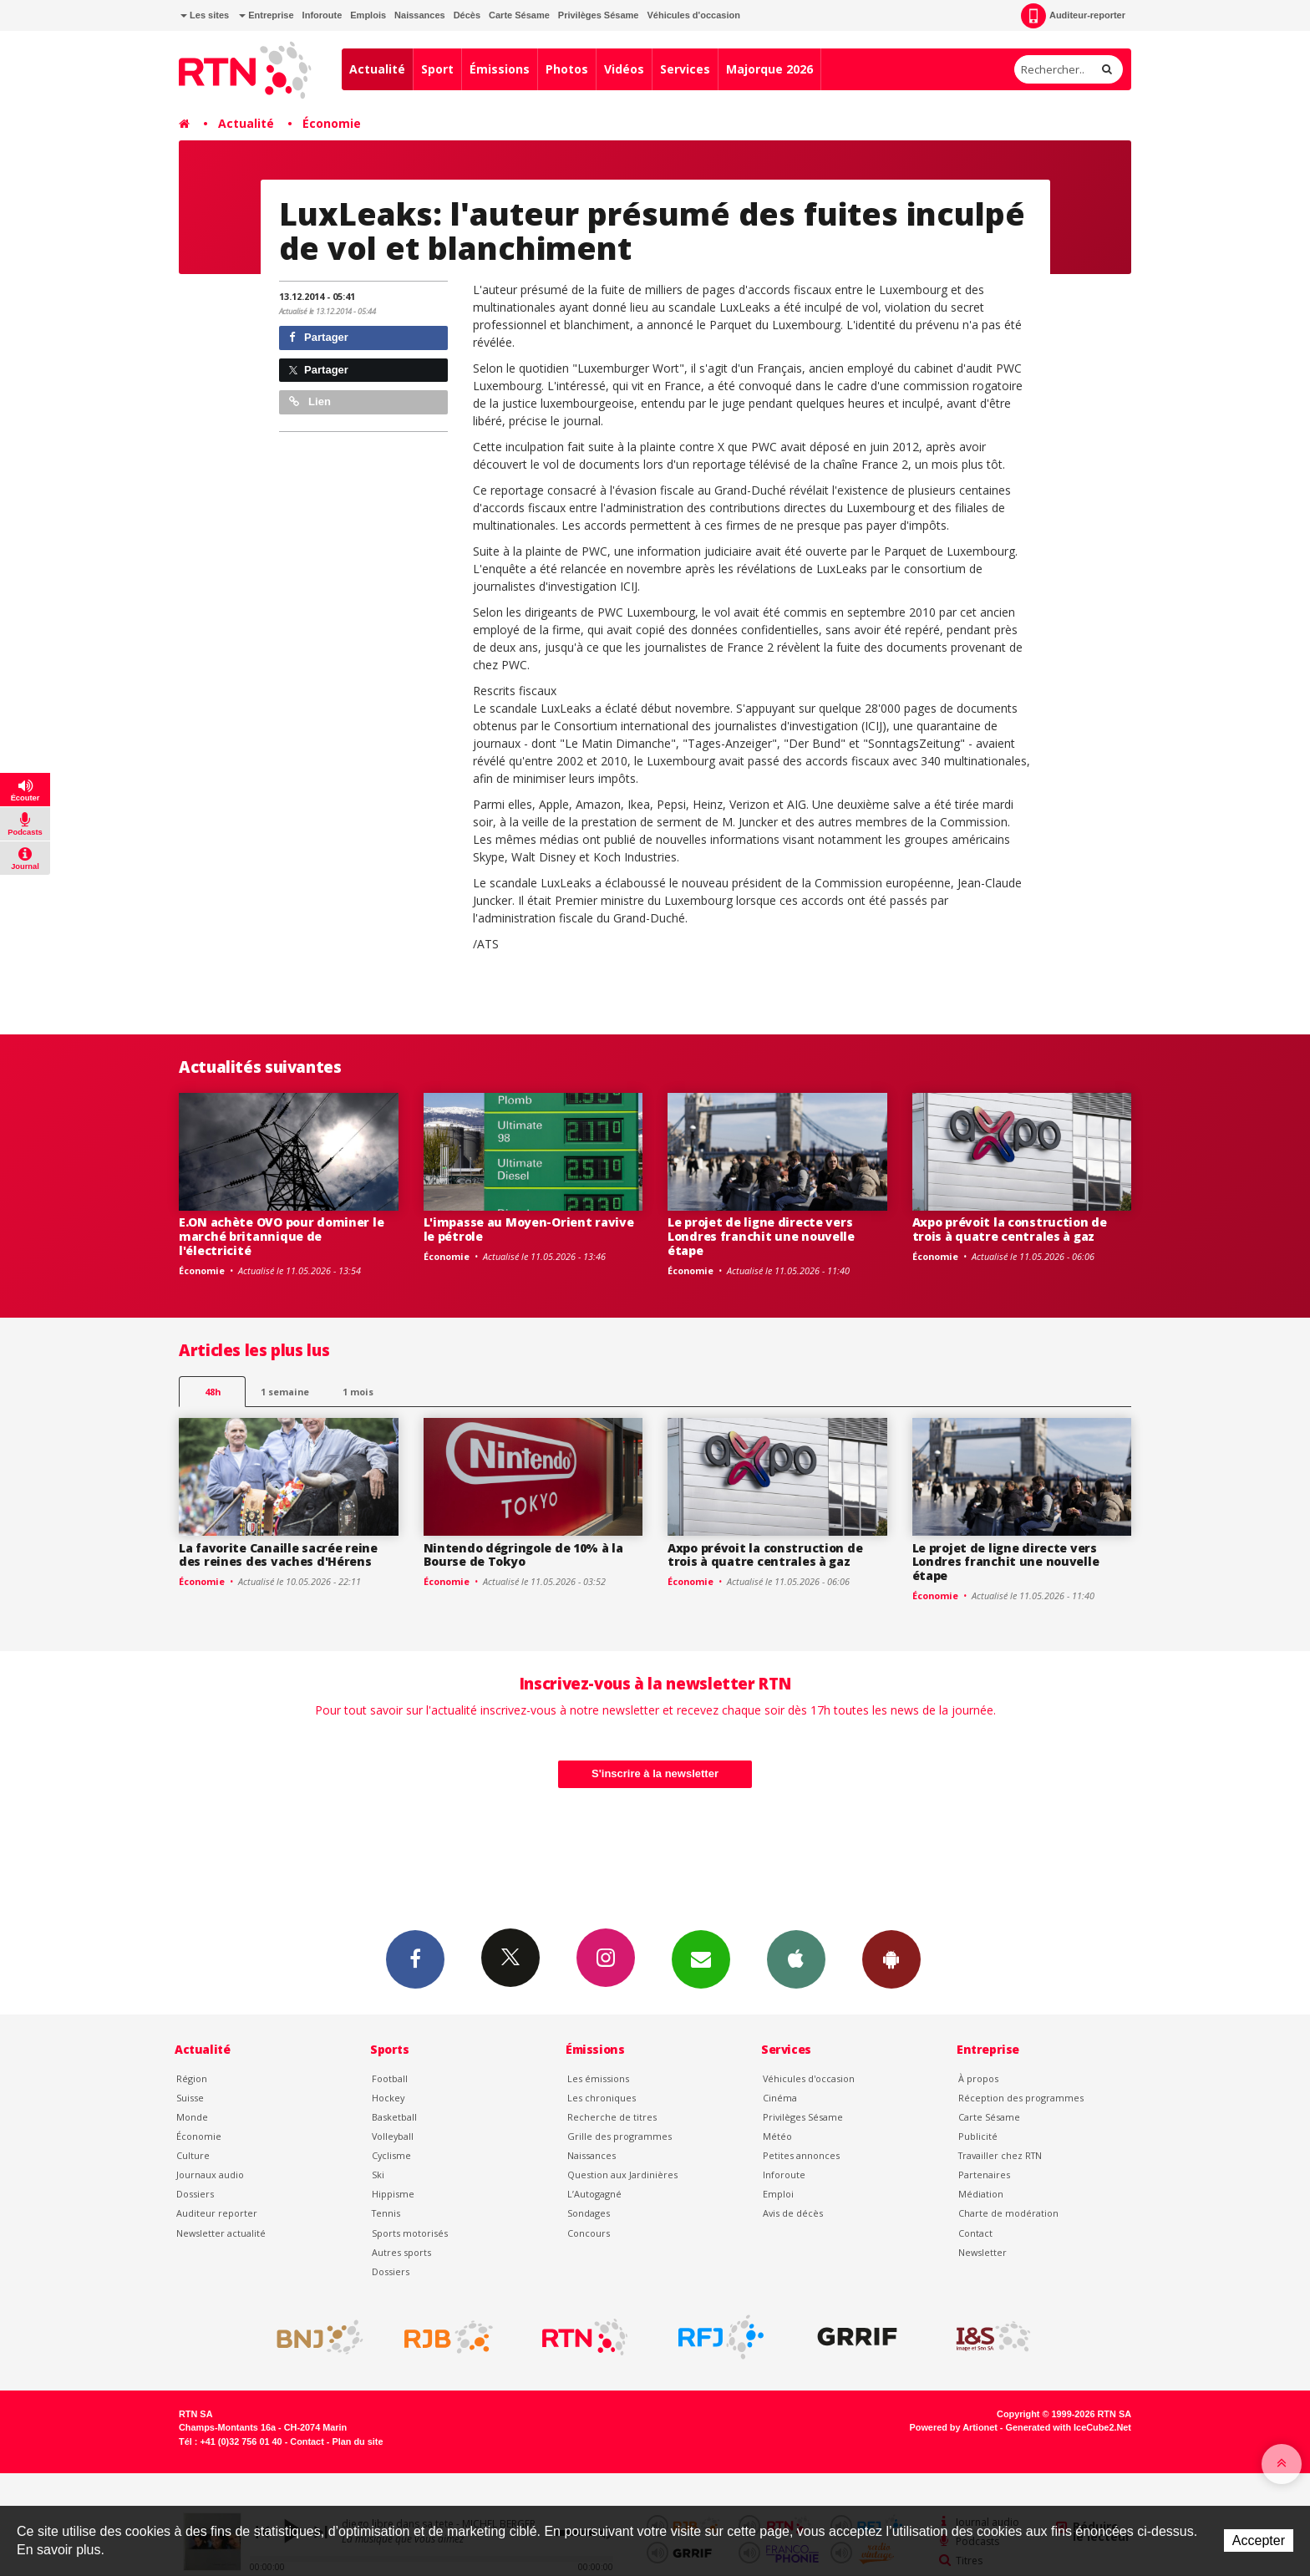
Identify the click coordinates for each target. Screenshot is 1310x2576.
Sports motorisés (410, 2233)
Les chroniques (601, 2097)
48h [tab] (213, 1391)
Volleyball (393, 2136)
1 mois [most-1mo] (358, 1391)
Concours (588, 2233)
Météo (777, 2136)
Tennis (386, 2213)
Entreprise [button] (266, 15)
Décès (467, 15)
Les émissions (598, 2078)
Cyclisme (391, 2155)
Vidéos (624, 69)
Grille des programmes (619, 2136)
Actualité (377, 69)
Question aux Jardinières (622, 2174)
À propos (978, 2078)
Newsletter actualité (221, 2233)
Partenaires (984, 2174)
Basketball (394, 2116)
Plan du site (357, 2441)
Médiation (980, 2193)
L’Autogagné (594, 2193)
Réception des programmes (1021, 2097)
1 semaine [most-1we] (285, 1391)
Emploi (778, 2193)
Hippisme (393, 2193)
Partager (318, 337)
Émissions (500, 69)
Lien (310, 401)
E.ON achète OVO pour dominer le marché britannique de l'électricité (281, 1236)
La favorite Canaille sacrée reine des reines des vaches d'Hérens (278, 1555)
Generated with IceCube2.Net (1068, 2427)
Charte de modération (1008, 2213)
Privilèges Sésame (598, 15)
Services (685, 69)
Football (390, 2078)
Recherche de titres (612, 2116)
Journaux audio (210, 2174)
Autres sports (401, 2252)
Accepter (1258, 2540)
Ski (378, 2174)
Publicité (978, 2136)
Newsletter (982, 2252)
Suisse (190, 2097)
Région (191, 2078)
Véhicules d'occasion (693, 15)
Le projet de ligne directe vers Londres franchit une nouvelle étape (761, 1236)
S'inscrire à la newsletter (655, 1773)
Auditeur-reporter (1073, 15)
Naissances (419, 15)
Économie (331, 123)
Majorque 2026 (769, 69)
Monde (192, 2116)
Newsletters (701, 1958)
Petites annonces (801, 2155)
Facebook (415, 1958)
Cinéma (780, 2097)
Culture (193, 2155)
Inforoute (322, 15)
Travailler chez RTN (1000, 2155)
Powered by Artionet (954, 2427)
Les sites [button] (204, 15)
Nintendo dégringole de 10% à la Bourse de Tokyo (523, 1555)
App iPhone (796, 1958)
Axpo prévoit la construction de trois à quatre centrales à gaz (1009, 1229)
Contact (975, 2233)
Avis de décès (793, 2213)
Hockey (388, 2097)
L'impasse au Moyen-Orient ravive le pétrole (529, 1229)
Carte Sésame (519, 15)
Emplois (368, 15)
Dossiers (195, 2193)
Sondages (588, 2213)
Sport (437, 69)
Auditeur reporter (216, 2213)
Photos (567, 69)
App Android (891, 1958)
